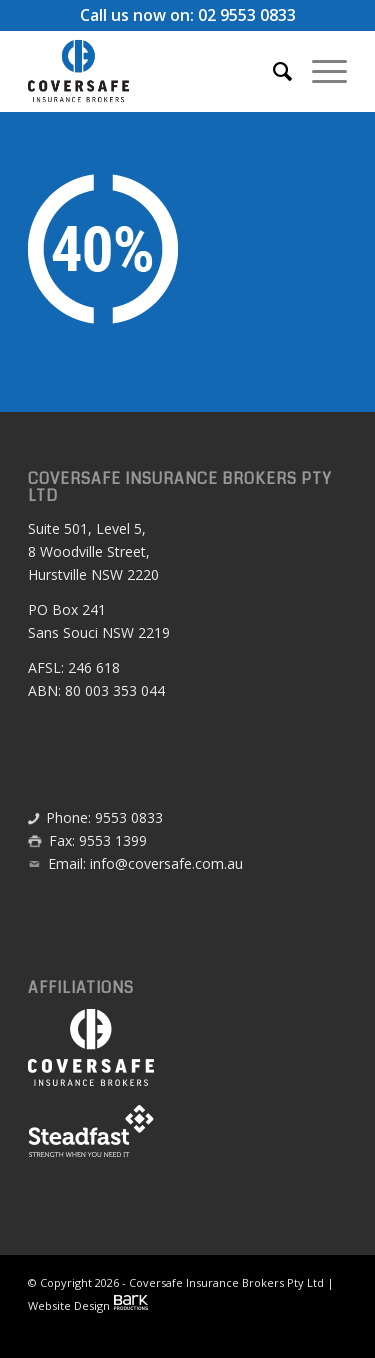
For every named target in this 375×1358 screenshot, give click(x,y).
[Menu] (319, 71)
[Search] (272, 71)
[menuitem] (272, 71)
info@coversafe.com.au (166, 863)
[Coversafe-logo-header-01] (155, 71)
